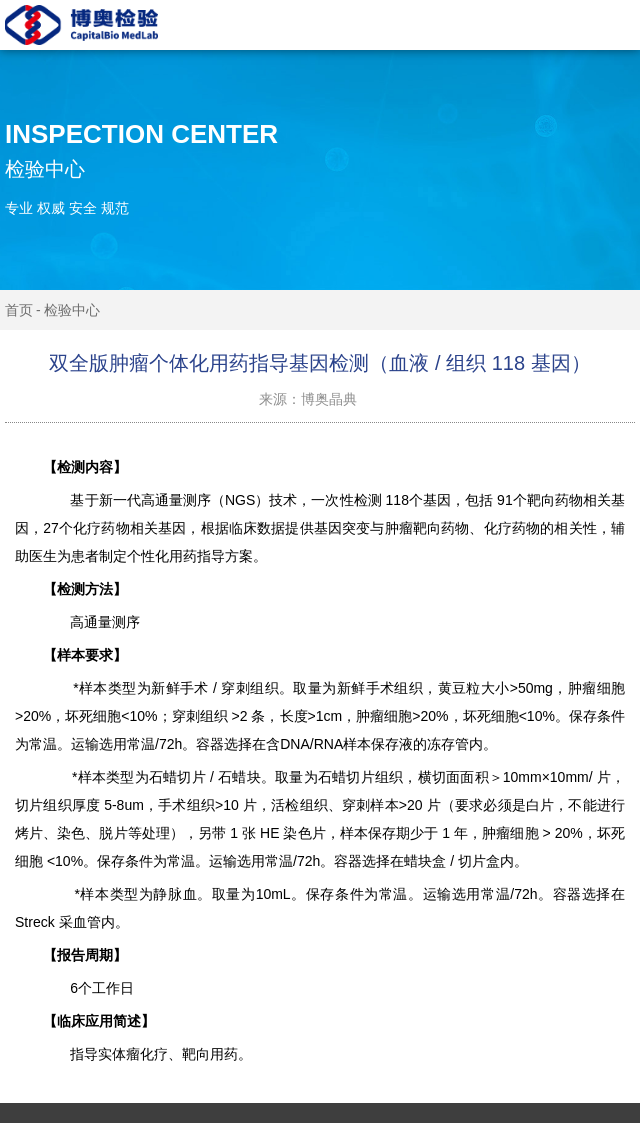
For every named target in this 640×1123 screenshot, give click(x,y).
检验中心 (72, 310)
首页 (19, 310)
